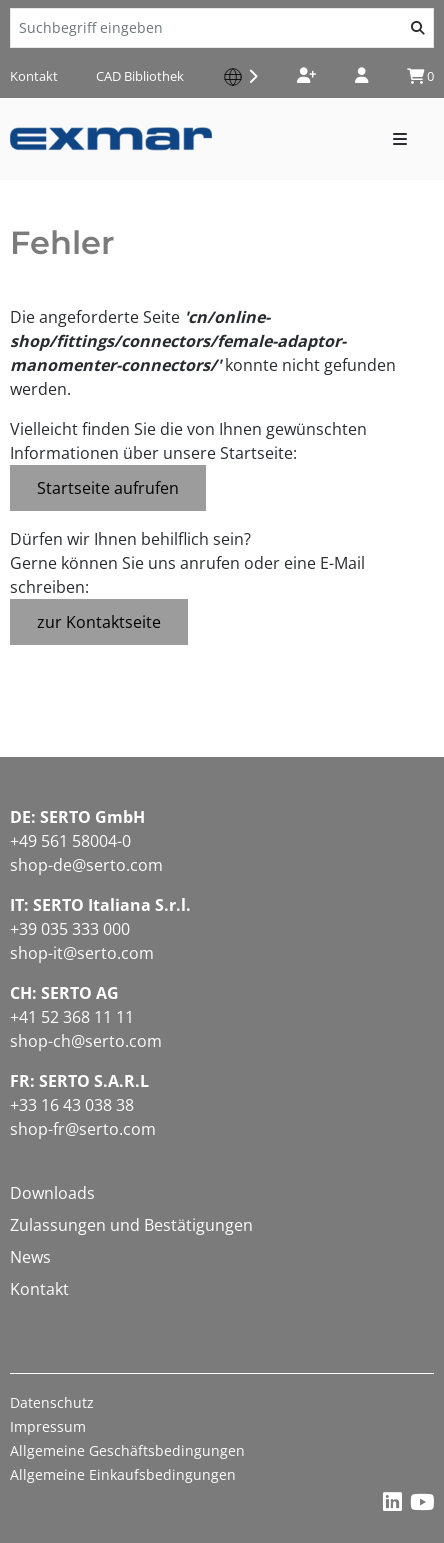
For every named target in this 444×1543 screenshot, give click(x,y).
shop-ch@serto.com (86, 1041)
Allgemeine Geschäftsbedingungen (127, 1450)
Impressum (48, 1426)
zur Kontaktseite (99, 622)
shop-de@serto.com (86, 865)
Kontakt (34, 76)
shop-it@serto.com (82, 953)
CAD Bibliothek (140, 76)
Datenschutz (52, 1402)
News (30, 1257)
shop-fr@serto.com (83, 1129)
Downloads (52, 1193)
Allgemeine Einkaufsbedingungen (123, 1474)
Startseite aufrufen (108, 488)
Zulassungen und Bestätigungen (131, 1225)
